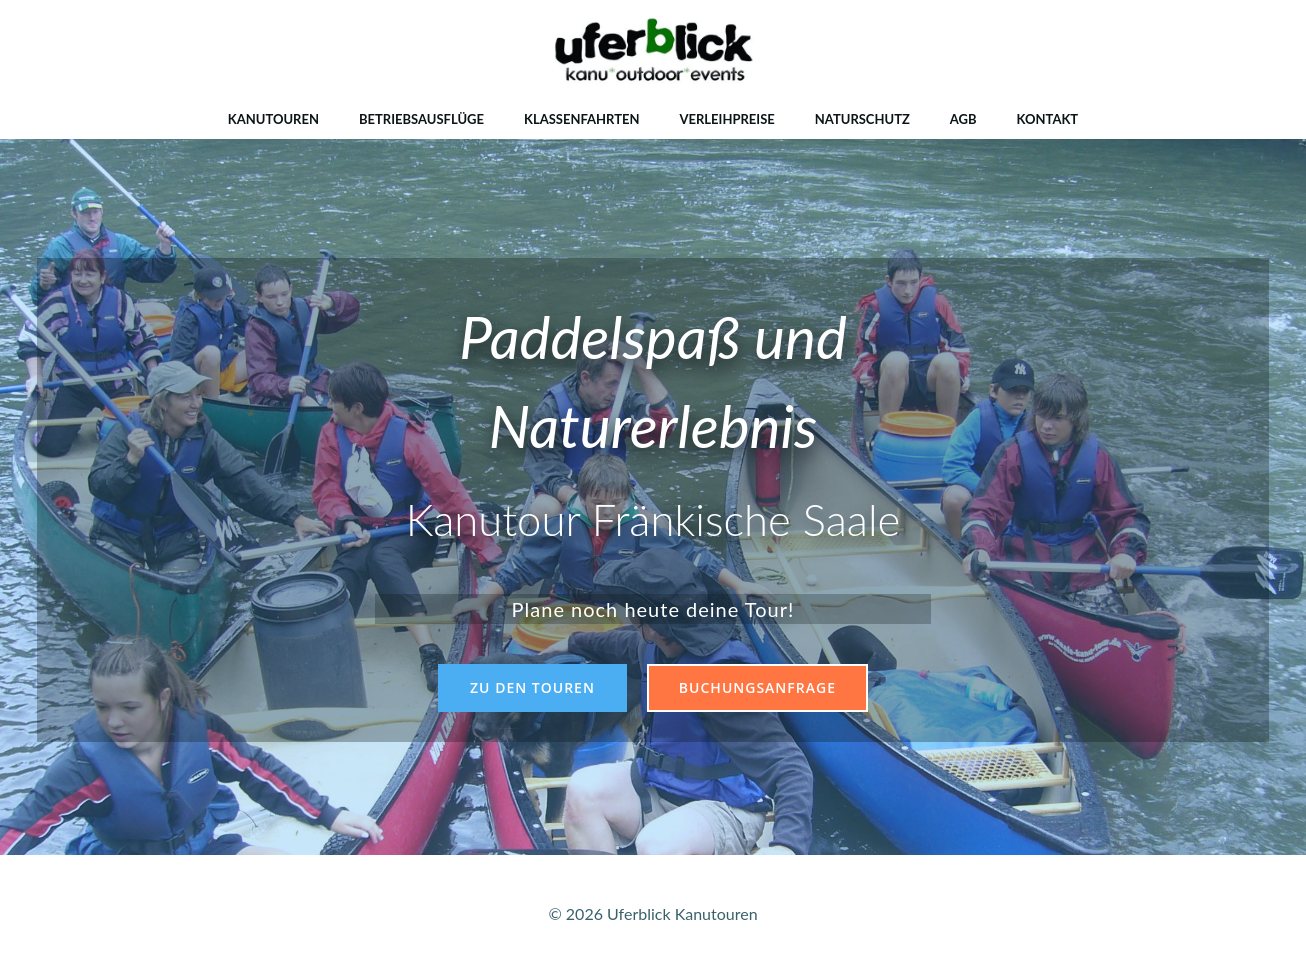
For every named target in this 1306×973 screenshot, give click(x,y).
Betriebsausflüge (421, 119)
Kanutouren (273, 119)
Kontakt (1048, 119)
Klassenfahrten (581, 119)
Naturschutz (862, 119)
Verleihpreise (726, 119)
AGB (963, 119)
